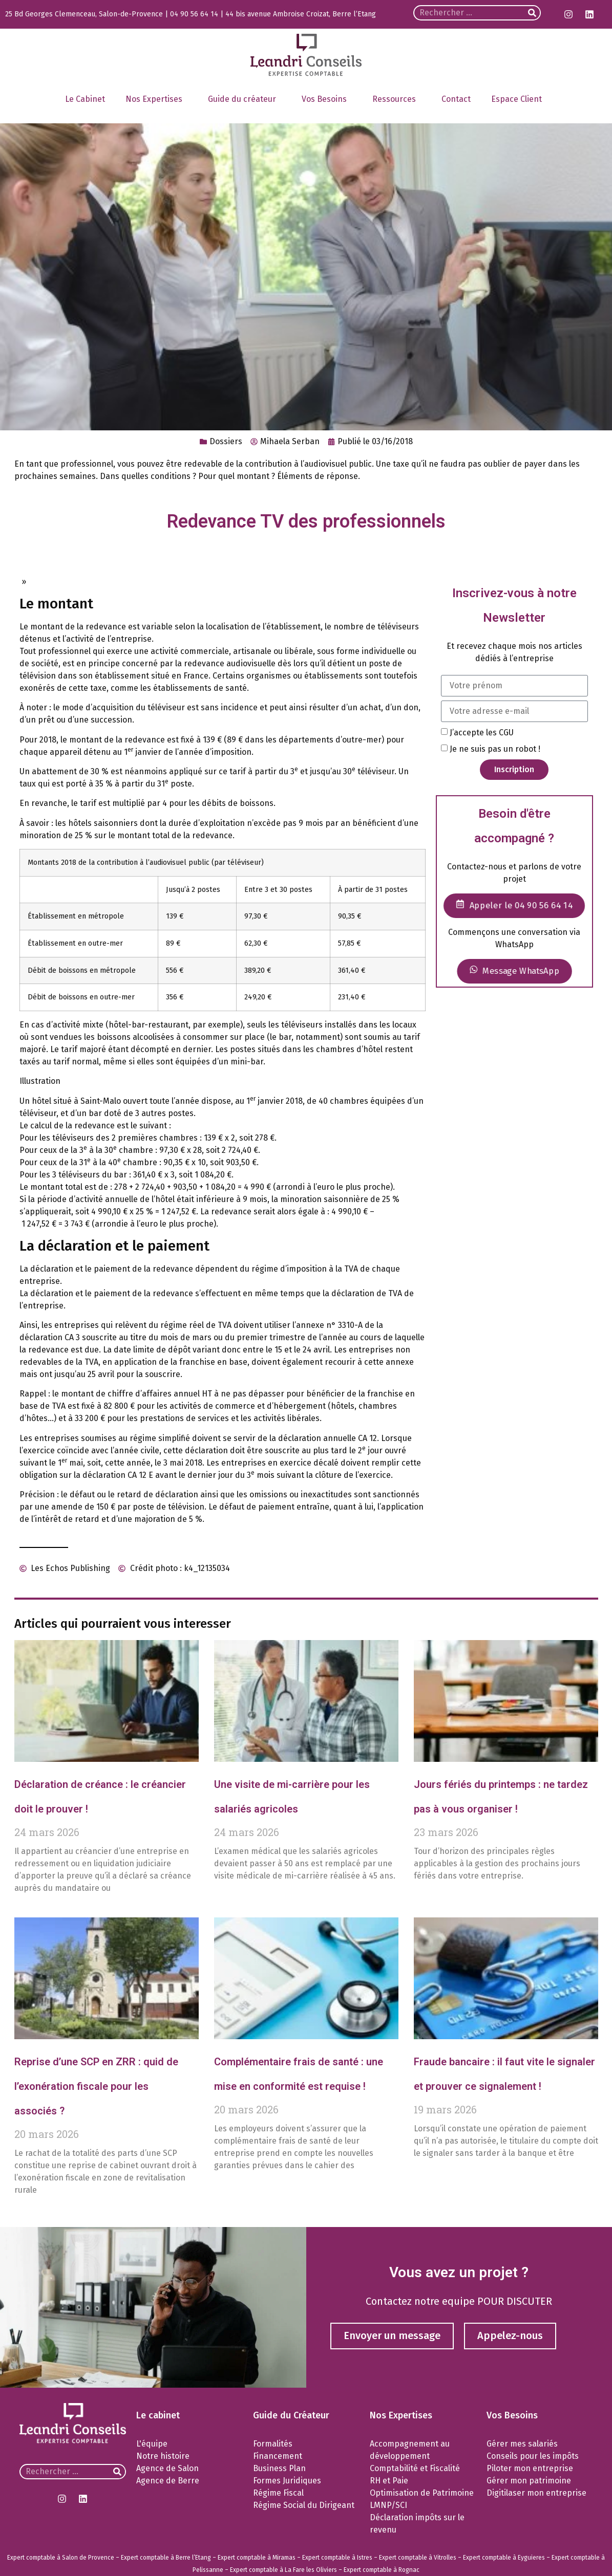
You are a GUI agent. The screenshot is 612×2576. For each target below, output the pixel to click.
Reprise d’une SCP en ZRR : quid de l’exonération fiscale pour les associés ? (96, 2086)
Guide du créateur (244, 99)
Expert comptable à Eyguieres (504, 2557)
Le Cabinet (85, 99)
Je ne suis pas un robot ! (495, 749)
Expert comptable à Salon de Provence (60, 2557)
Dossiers (225, 441)
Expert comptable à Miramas (257, 2557)
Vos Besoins (327, 99)
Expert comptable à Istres (337, 2557)
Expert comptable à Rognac (381, 2569)
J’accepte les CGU (482, 732)
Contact (456, 99)
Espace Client (519, 99)
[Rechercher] (532, 12)
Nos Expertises (156, 99)
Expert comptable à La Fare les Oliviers (283, 2569)
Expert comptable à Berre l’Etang (166, 2557)
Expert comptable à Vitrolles (417, 2557)
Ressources (396, 99)
